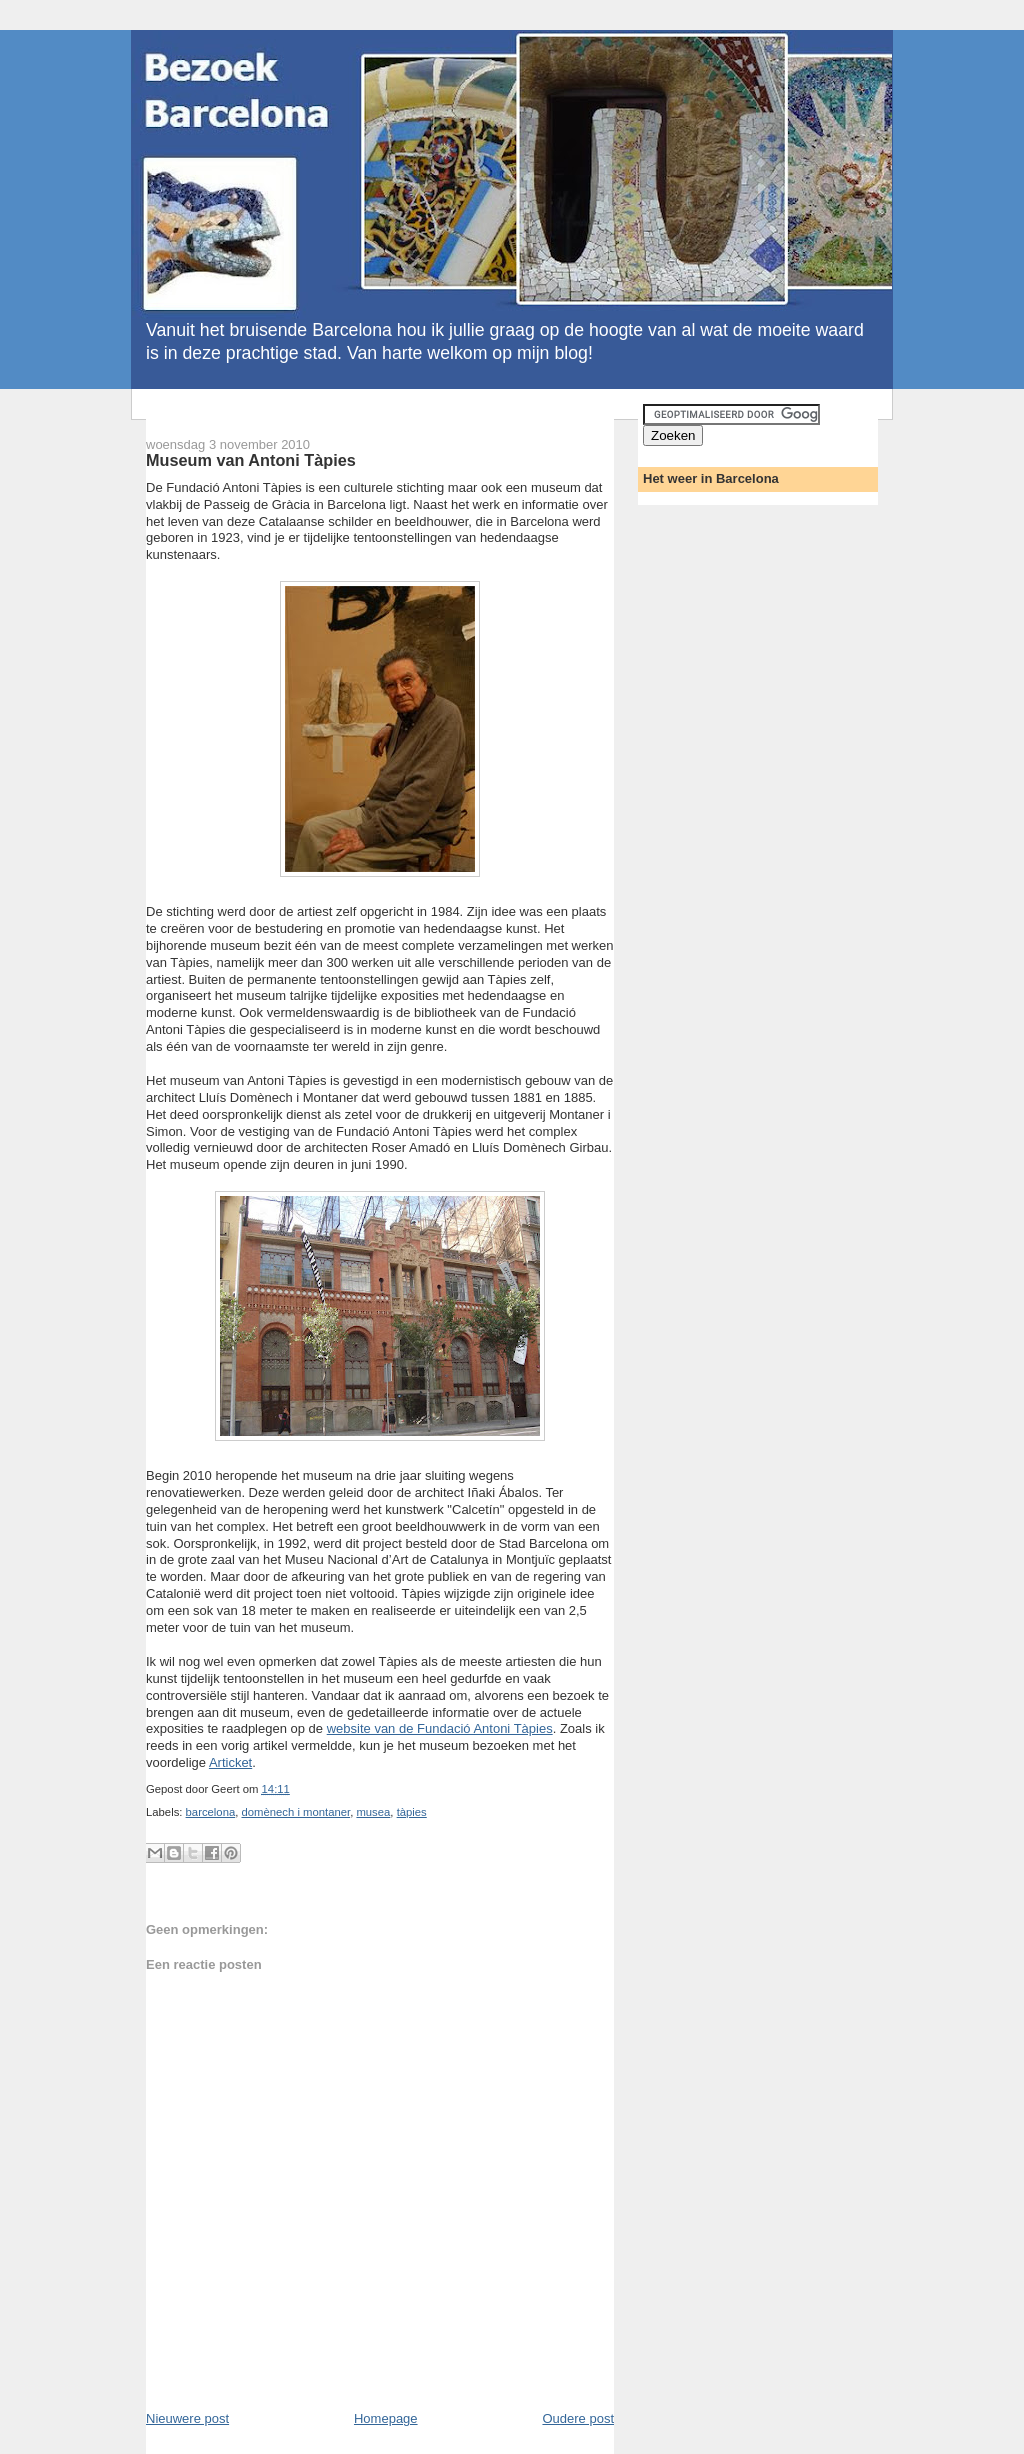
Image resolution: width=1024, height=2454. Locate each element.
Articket (230, 1762)
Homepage (386, 2418)
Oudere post (578, 2418)
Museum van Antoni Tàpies (251, 460)
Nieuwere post (187, 2418)
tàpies (412, 1812)
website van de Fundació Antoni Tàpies (440, 1728)
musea (373, 1812)
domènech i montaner (295, 1812)
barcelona (211, 1812)
